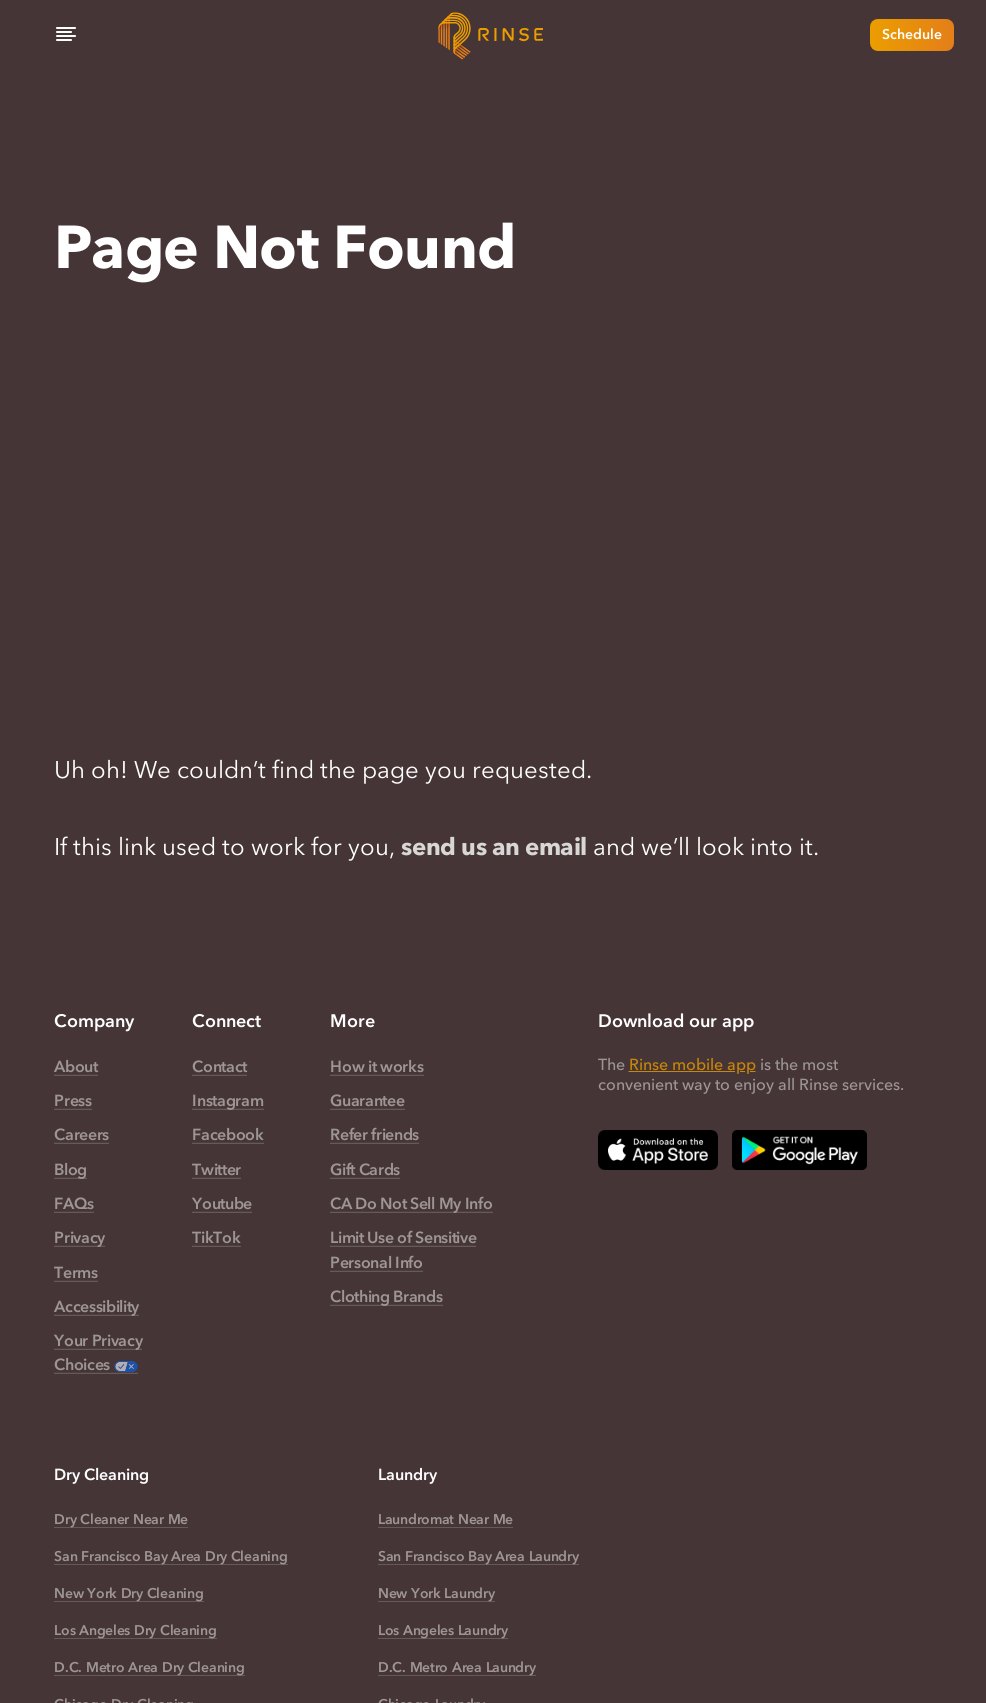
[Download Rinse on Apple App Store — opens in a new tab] (658, 1150)
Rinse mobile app (692, 1064)
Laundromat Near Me (445, 1519)
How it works (376, 1066)
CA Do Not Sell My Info (411, 1203)
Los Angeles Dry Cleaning (135, 1630)
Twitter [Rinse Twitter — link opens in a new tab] (216, 1169)
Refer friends (374, 1134)
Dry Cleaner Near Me (121, 1519)
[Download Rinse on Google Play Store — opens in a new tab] (799, 1150)
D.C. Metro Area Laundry (457, 1667)
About (75, 1066)
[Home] (493, 35)
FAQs (74, 1203)
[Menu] (66, 35)
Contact (219, 1066)
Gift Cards (365, 1169)
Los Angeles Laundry (443, 1630)
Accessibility (96, 1306)
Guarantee (367, 1100)
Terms (75, 1272)
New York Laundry (436, 1593)
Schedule (912, 34)
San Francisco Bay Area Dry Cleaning (170, 1556)
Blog (70, 1169)
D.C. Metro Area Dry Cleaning (149, 1667)
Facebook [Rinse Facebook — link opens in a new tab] (227, 1134)
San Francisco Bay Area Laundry (478, 1556)
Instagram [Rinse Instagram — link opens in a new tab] (227, 1100)
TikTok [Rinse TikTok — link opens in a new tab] (216, 1237)
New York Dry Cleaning (128, 1593)
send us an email (493, 846)
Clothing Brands (386, 1296)
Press (72, 1100)
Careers (81, 1134)
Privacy (79, 1237)
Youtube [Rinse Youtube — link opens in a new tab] (222, 1203)
